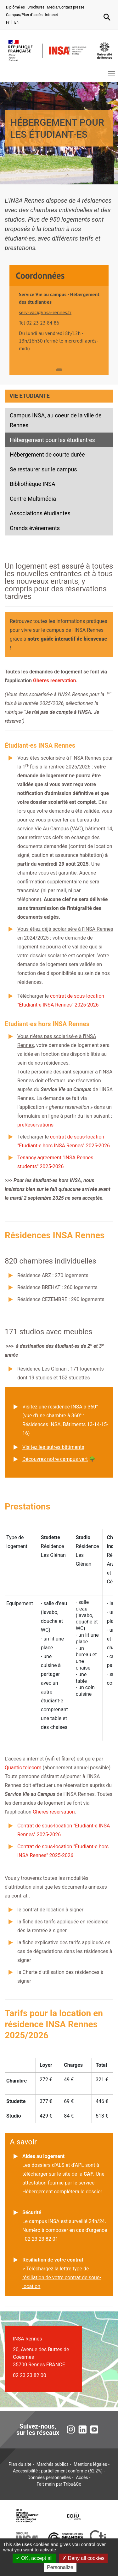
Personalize (60, 2567)
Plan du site (19, 2464)
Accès (82, 2477)
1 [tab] (59, 369)
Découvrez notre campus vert (55, 1459)
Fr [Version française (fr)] (7, 22)
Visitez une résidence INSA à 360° (60, 1407)
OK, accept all (34, 2558)
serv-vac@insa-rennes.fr (45, 312)
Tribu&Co (72, 2484)
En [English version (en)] (16, 22)
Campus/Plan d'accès (24, 15)
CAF (88, 2174)
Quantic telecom (23, 1768)
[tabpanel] (59, 322)
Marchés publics (53, 2464)
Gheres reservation (54, 681)
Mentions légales (90, 2464)
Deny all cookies (83, 2558)
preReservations (35, 1125)
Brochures (35, 7)
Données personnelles (49, 2477)
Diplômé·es (15, 7)
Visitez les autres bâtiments (53, 1447)
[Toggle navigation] (111, 73)
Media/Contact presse (65, 7)
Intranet (51, 15)
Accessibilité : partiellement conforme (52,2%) (58, 2470)
